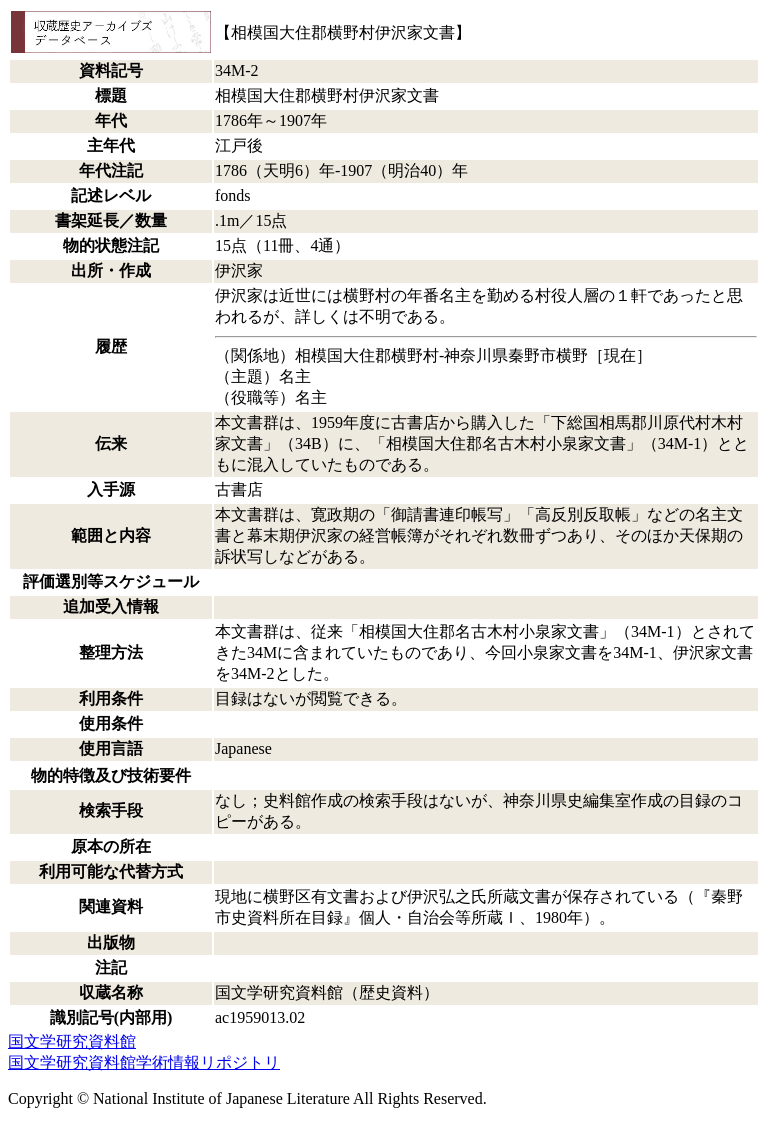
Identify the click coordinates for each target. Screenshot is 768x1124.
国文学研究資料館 (72, 1041)
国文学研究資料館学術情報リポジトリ (144, 1062)
